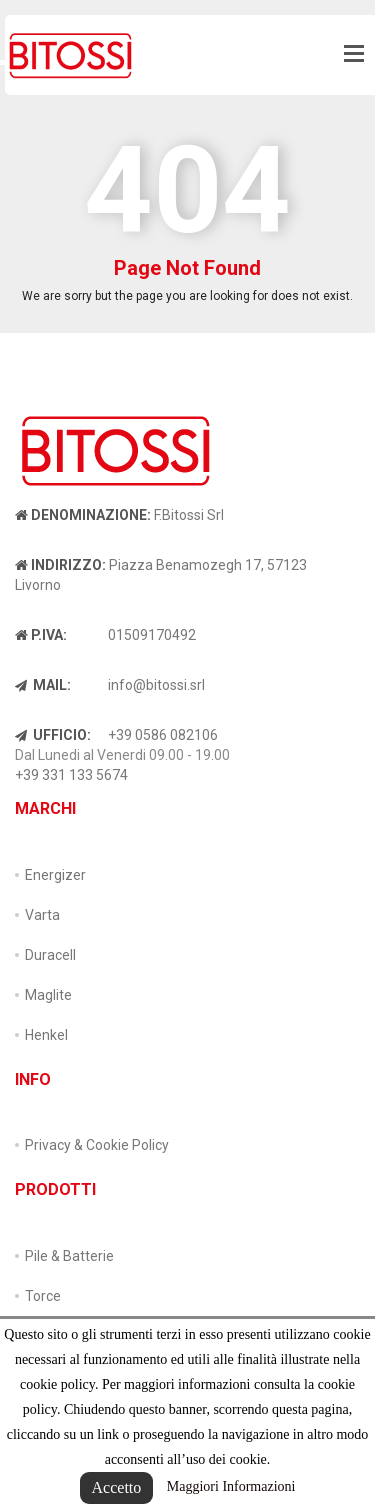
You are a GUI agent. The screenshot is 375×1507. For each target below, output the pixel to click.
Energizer (55, 875)
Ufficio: (53, 735)
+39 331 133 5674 (71, 775)
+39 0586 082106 (163, 735)
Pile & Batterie (69, 1256)
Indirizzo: (60, 565)
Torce (43, 1296)
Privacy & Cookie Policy (97, 1145)
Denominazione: (83, 515)
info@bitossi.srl (156, 685)
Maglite (48, 995)
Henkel (46, 1035)
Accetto (117, 1487)
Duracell (50, 955)
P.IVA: (41, 635)
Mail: (43, 685)
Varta (42, 915)
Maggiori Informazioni (231, 1486)
